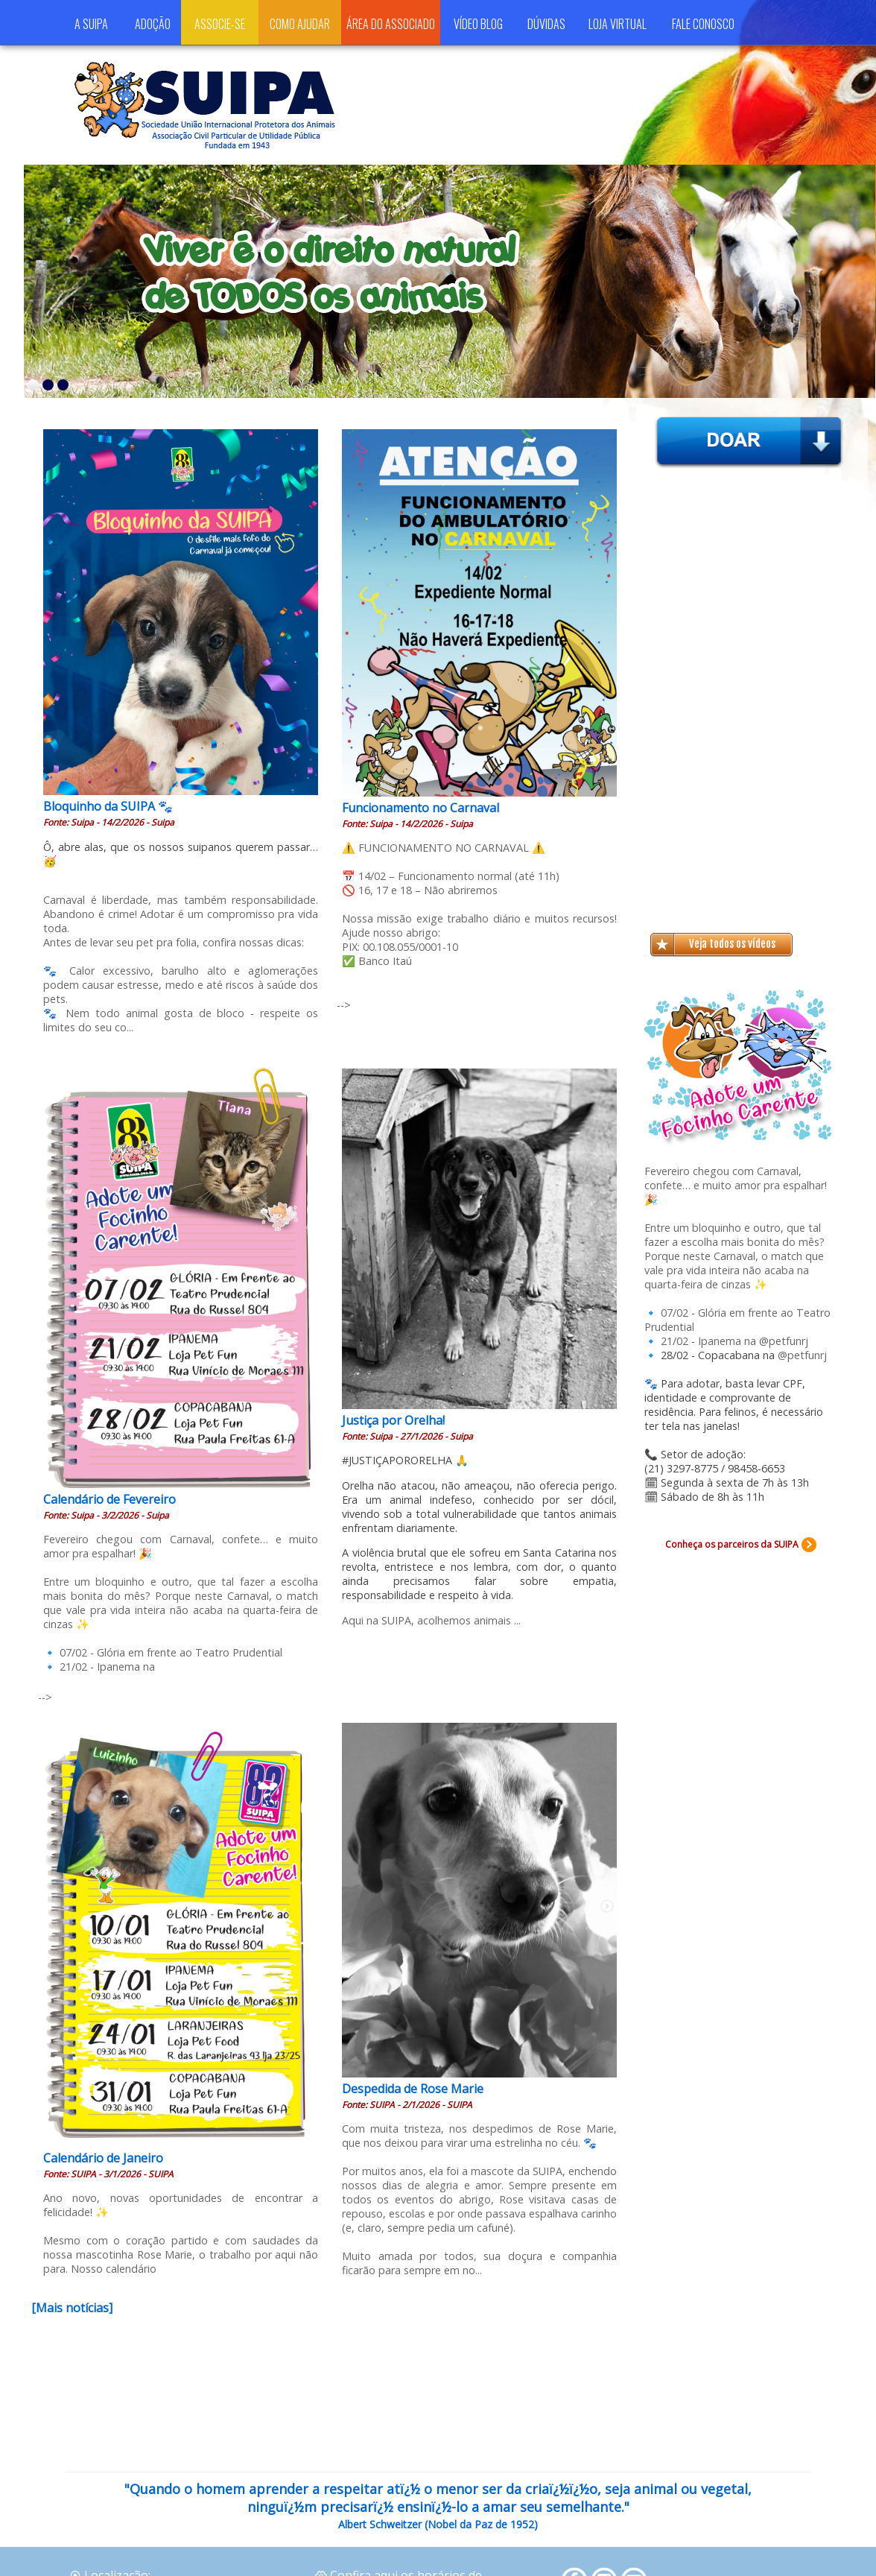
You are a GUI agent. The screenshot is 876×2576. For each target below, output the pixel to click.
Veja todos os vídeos (732, 944)
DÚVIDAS (546, 24)
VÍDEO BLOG (478, 24)
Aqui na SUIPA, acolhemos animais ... (431, 1620)
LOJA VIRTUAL (617, 24)
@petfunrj (783, 1341)
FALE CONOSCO (703, 24)
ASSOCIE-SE (219, 24)
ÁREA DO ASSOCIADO (390, 24)
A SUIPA (91, 24)
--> (344, 1005)
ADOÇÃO (153, 24)
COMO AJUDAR (300, 24)
